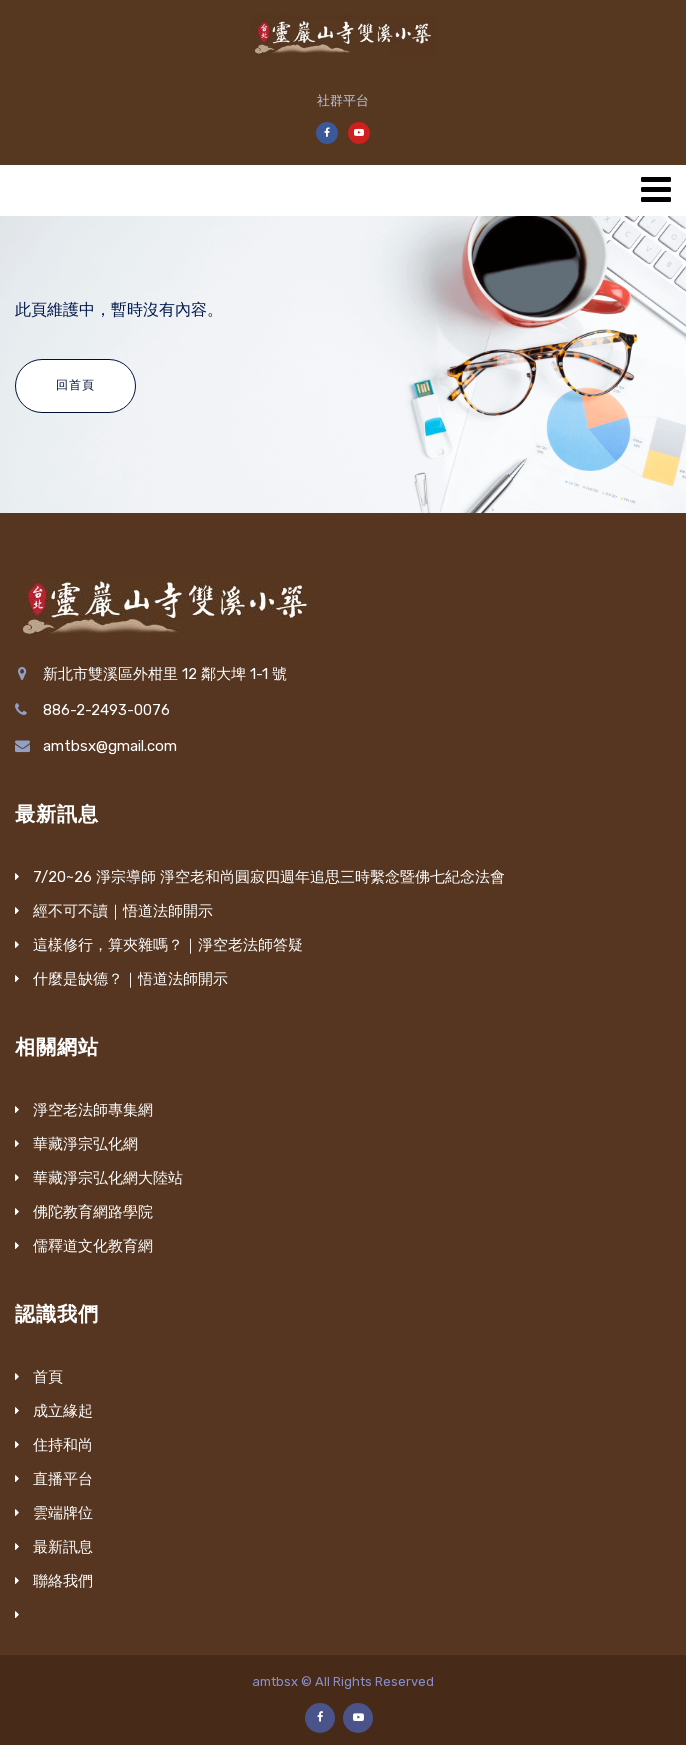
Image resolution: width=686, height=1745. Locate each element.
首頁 (48, 1377)
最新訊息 (63, 1547)
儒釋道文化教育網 (93, 1246)
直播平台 (63, 1479)
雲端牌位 (63, 1513)
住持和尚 (63, 1445)
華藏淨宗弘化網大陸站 (108, 1178)
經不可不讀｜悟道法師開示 (123, 911)
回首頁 (75, 385)
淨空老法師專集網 (93, 1110)
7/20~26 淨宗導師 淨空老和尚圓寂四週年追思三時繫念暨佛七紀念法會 (269, 877)
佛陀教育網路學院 (93, 1212)
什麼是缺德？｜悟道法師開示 (130, 979)
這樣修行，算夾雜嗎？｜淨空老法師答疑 (168, 945)
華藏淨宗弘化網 (85, 1144)
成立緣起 (63, 1411)
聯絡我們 (63, 1581)
